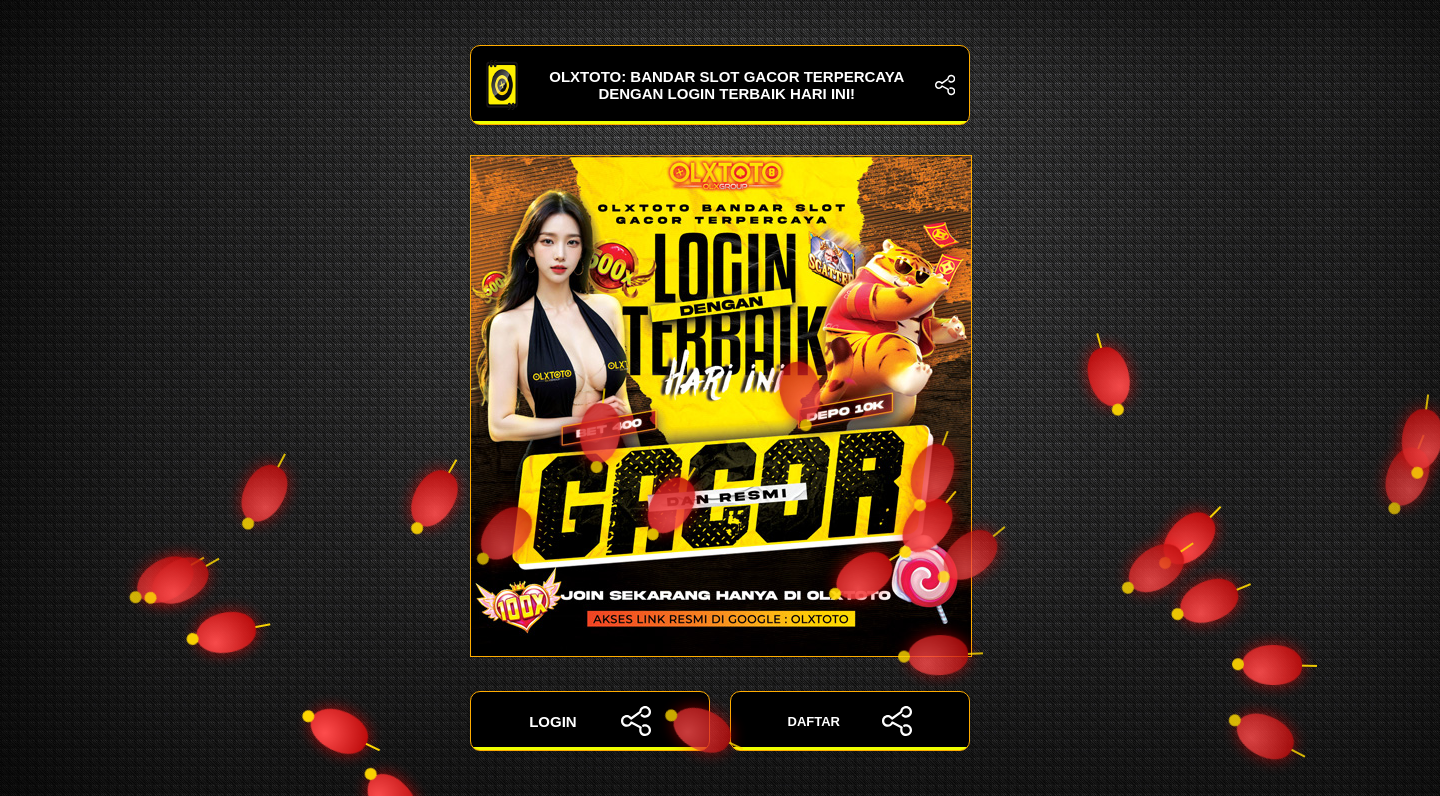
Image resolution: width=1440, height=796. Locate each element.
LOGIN (590, 721)
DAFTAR (850, 721)
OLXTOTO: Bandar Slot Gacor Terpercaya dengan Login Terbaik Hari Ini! (720, 85)
